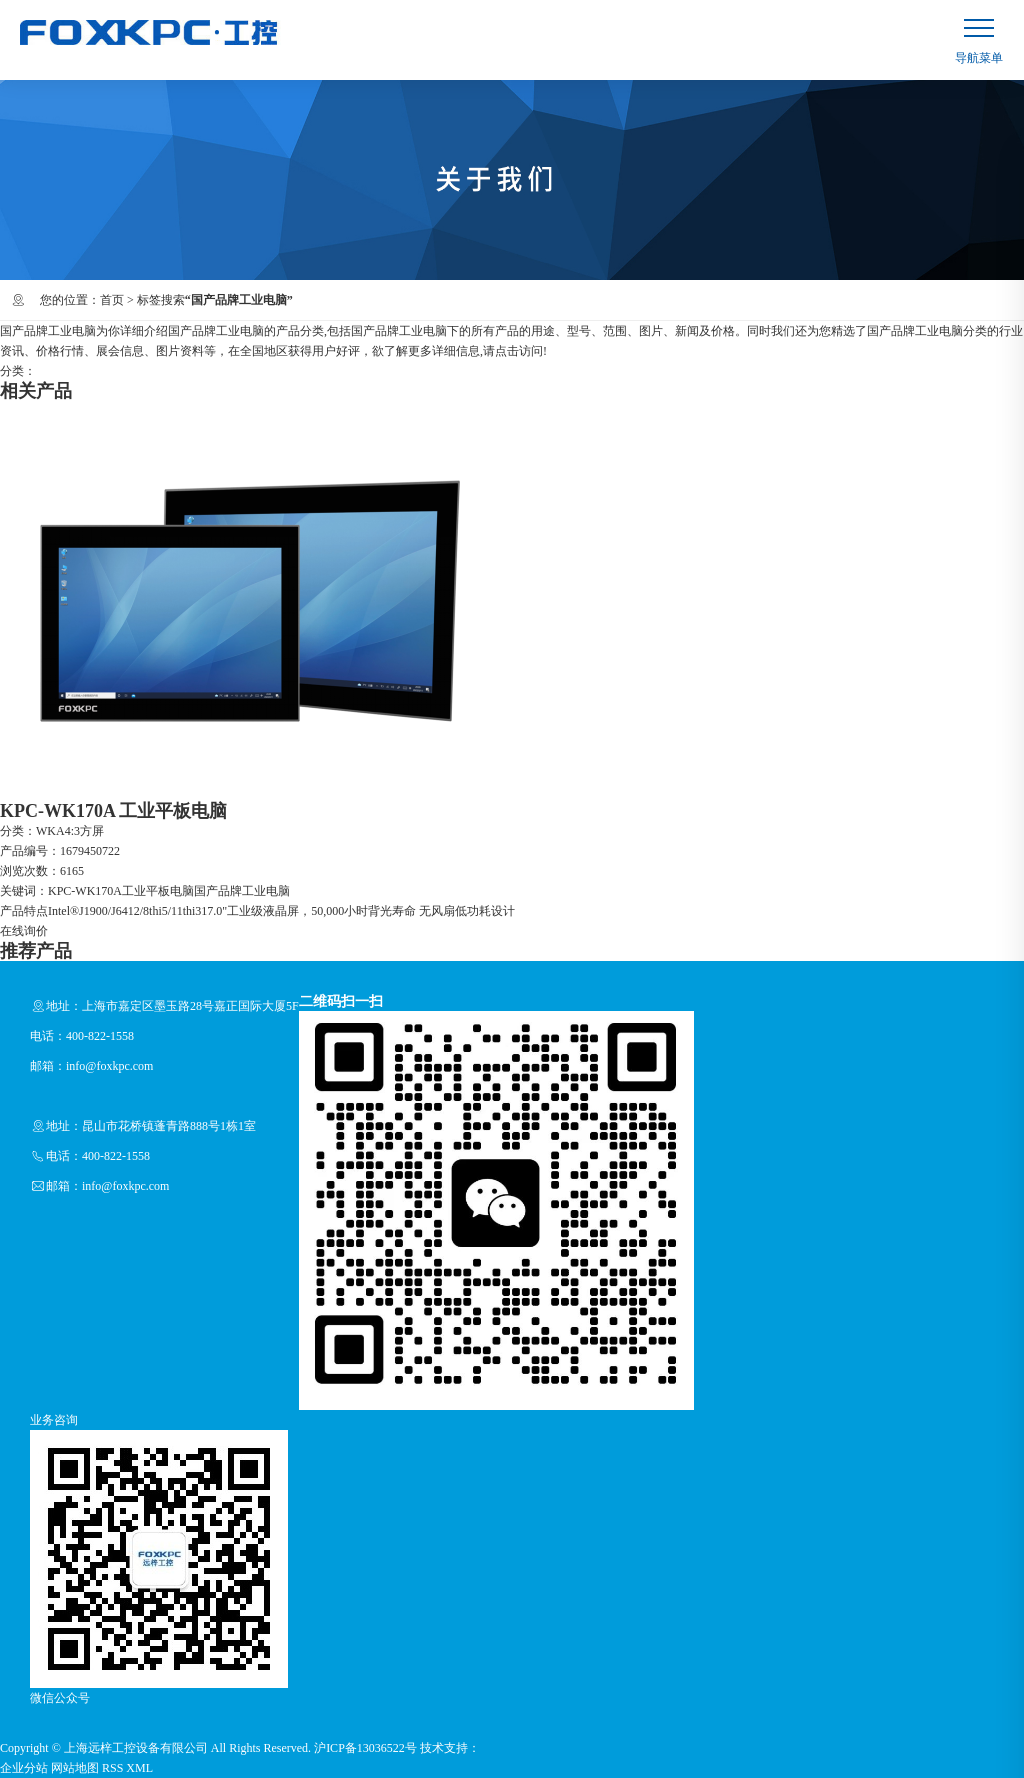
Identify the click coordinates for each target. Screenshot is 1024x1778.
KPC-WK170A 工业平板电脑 (114, 811)
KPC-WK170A (85, 891)
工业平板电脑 (158, 891)
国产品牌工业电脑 (242, 891)
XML (139, 1768)
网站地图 (75, 1768)
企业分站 (24, 1768)
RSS (112, 1768)
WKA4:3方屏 (70, 831)
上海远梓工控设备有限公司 (136, 1748)
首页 (112, 300)
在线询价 (24, 931)
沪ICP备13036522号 (365, 1748)
